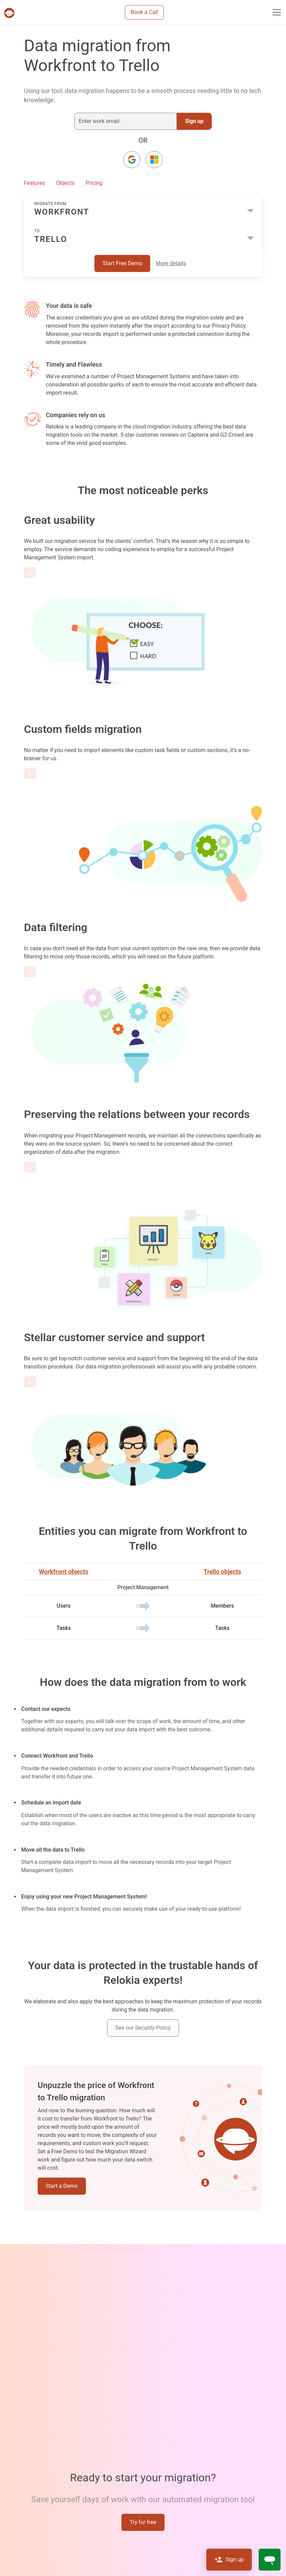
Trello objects (222, 1571)
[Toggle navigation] (277, 12)
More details (171, 263)
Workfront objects (63, 1571)
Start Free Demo (122, 263)
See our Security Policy (143, 2028)
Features (34, 183)
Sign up (194, 121)
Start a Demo (62, 2186)
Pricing (94, 183)
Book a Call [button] (144, 12)
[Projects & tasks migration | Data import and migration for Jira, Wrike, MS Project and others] (10, 13)
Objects (65, 183)
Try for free (143, 2522)
